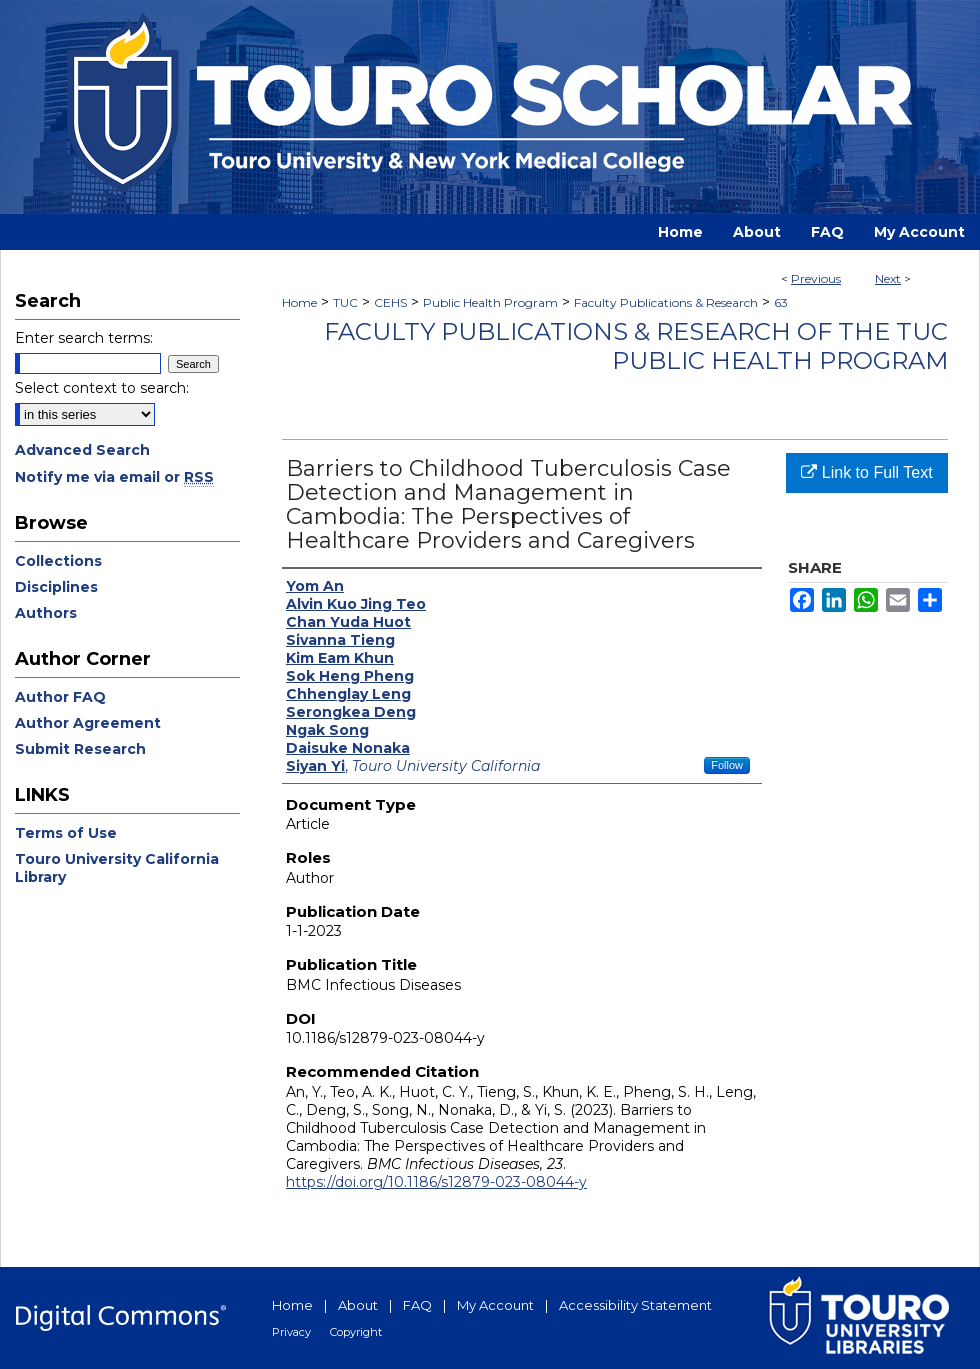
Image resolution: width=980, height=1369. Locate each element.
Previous (816, 278)
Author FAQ (60, 697)
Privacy (291, 1332)
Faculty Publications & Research (666, 302)
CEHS (390, 302)
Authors (46, 613)
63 (781, 302)
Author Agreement (88, 723)
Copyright (356, 1332)
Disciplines (56, 587)
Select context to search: (102, 388)
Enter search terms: (84, 338)
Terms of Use (66, 833)
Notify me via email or (114, 477)
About (358, 1305)
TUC (345, 302)
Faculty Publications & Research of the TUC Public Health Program (636, 346)
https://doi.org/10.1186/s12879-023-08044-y (436, 1182)
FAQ (417, 1305)
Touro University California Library (117, 868)
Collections (58, 561)
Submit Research (80, 749)
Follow (727, 765)
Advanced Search (82, 450)
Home (299, 302)
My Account (495, 1305)
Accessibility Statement (635, 1305)
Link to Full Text (866, 472)
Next (888, 278)
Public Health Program (490, 302)
